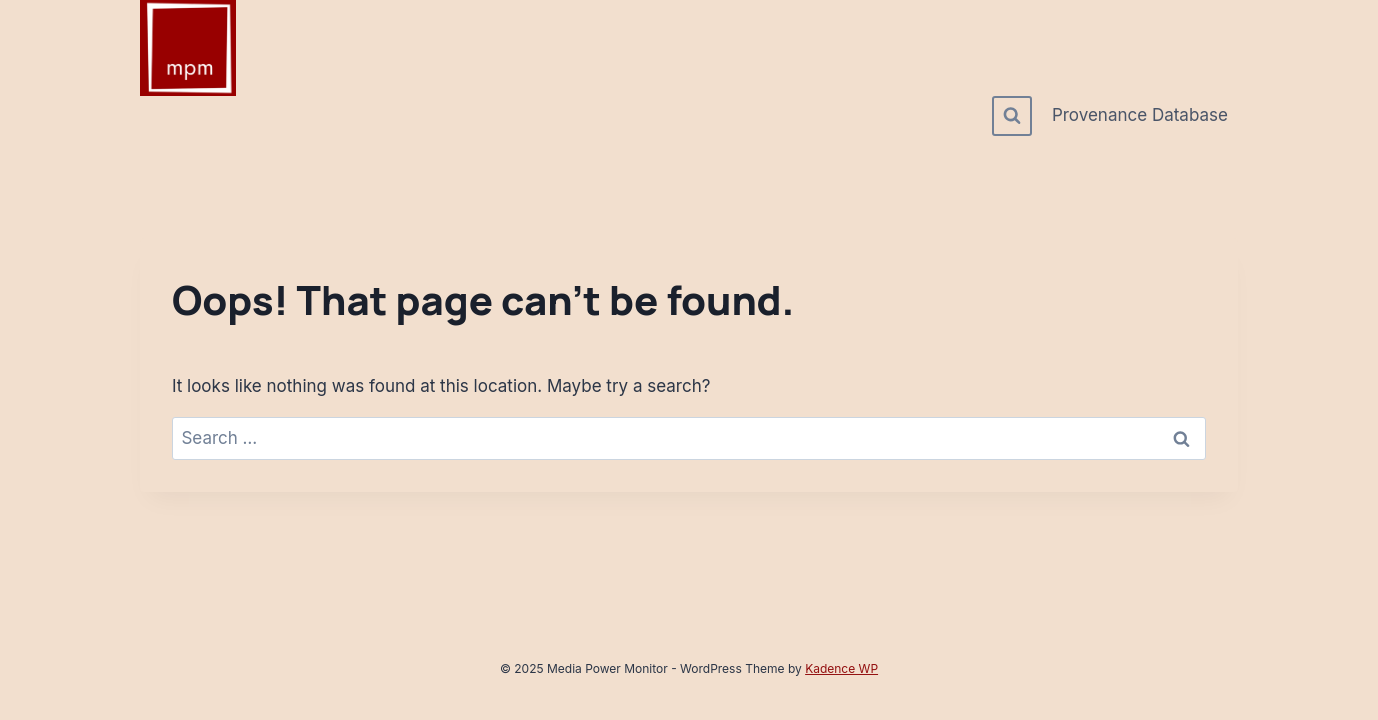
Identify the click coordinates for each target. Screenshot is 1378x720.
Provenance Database (1140, 115)
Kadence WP (841, 668)
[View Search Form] (1012, 116)
